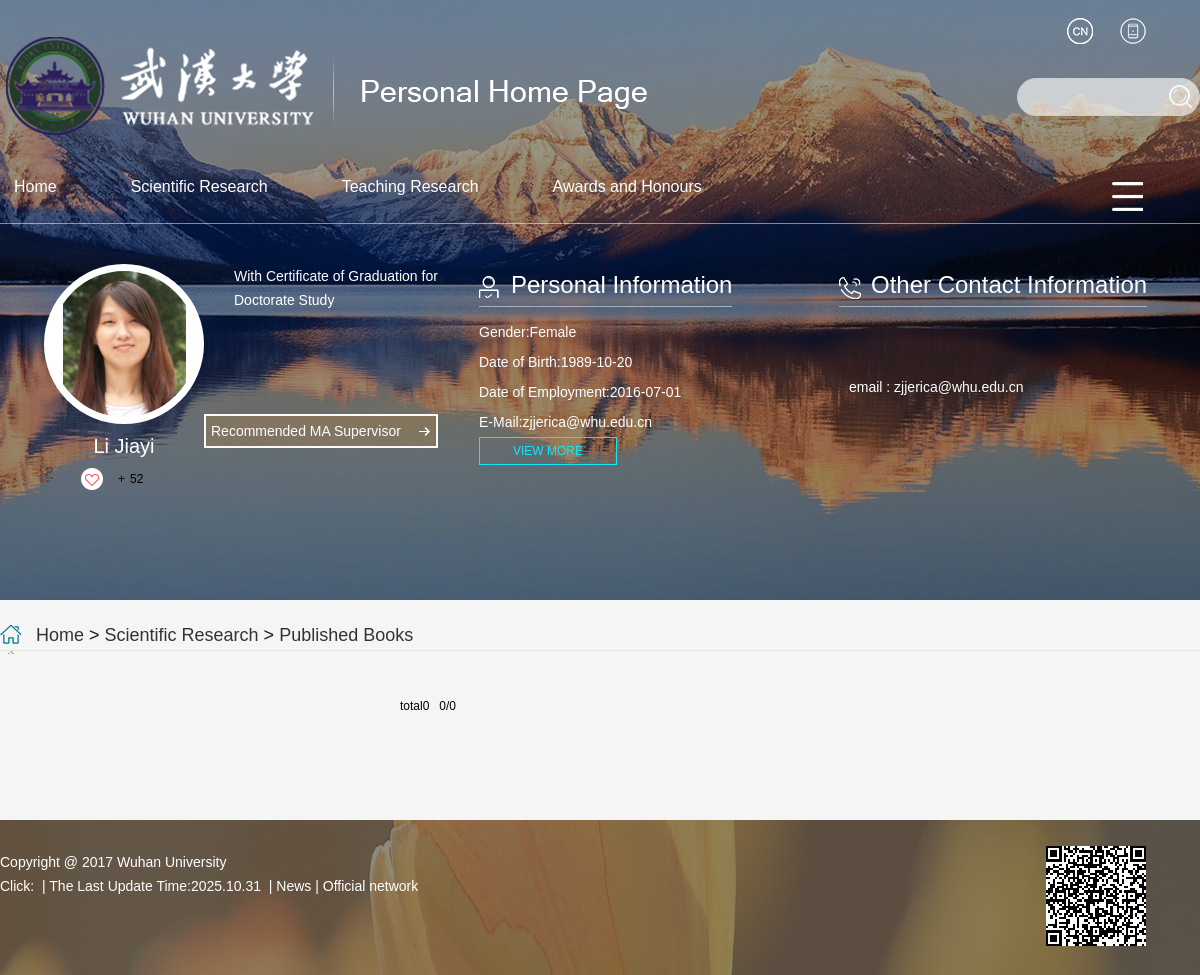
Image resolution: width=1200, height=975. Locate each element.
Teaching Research (410, 186)
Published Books (346, 635)
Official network (370, 886)
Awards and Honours (627, 186)
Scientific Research (199, 186)
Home (35, 186)
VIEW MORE (548, 451)
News (293, 886)
